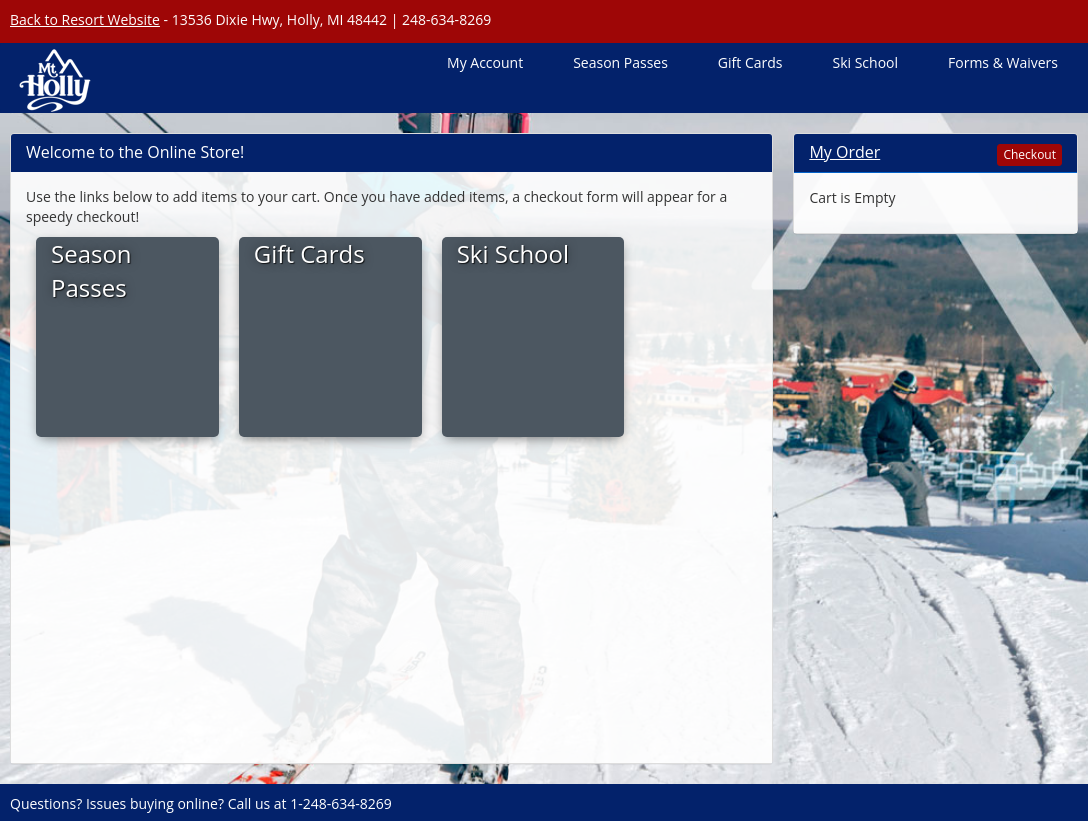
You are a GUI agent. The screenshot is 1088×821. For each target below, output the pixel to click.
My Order (844, 152)
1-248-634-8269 (341, 803)
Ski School (865, 62)
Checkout (1029, 154)
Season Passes (620, 62)
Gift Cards (750, 62)
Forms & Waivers (1003, 62)
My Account (485, 62)
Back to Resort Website (85, 19)
